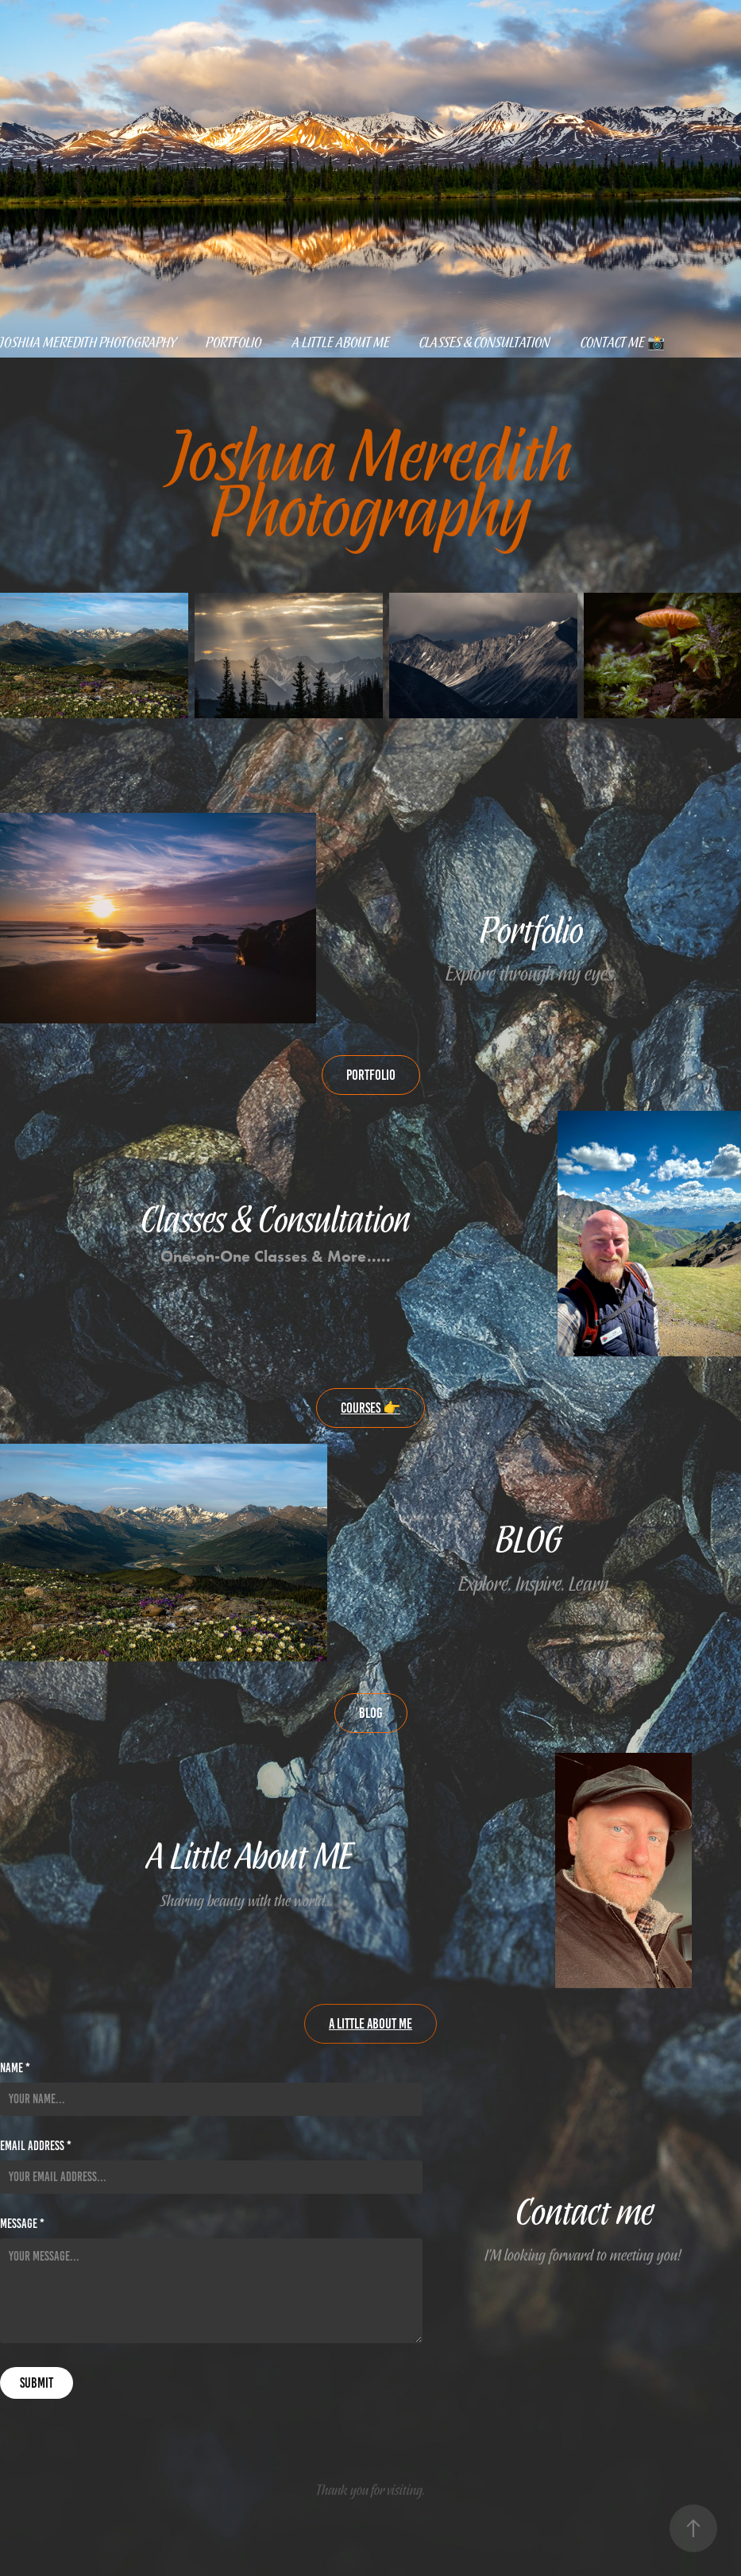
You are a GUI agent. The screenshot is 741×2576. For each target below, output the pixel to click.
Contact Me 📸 (623, 342)
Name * (15, 2068)
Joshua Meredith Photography (88, 342)
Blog (371, 1713)
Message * (22, 2224)
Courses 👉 (370, 1408)
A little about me (341, 342)
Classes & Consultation (484, 342)
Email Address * (35, 2146)
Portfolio (234, 342)
